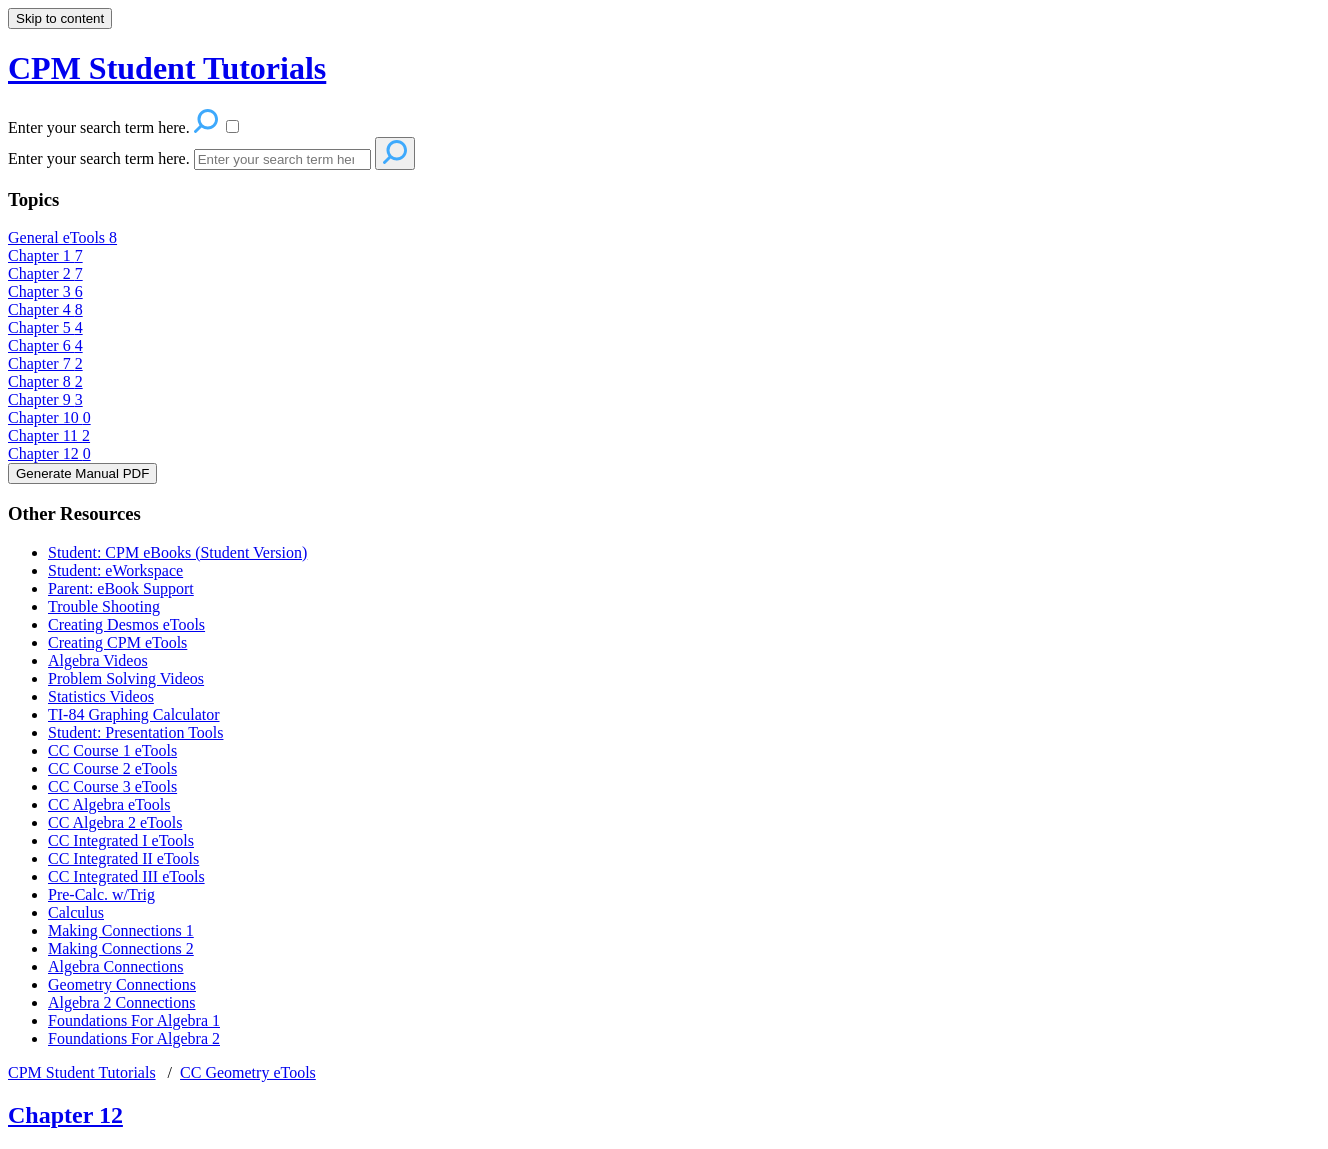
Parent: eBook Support (121, 588)
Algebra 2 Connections (122, 1002)
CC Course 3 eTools (112, 786)
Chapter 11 (49, 435)
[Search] (282, 159)
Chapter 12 (49, 453)
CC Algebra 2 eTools (115, 822)
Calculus (76, 912)
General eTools (62, 237)
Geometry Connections (122, 984)
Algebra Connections (116, 966)
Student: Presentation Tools (135, 732)
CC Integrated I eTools (121, 840)
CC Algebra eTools (109, 804)
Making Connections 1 (121, 930)
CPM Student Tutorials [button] (167, 68)
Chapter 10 (49, 417)
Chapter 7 (45, 363)
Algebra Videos (98, 660)
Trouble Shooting (104, 606)
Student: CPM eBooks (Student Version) (177, 552)
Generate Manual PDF (82, 473)
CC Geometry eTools (248, 1072)
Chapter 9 (45, 399)
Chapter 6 (45, 345)
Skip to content (60, 18)
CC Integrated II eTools (123, 858)
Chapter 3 (45, 291)
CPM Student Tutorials (82, 1072)
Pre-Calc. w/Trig (101, 894)
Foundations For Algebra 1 (134, 1020)
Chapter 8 (45, 381)
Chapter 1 (45, 255)
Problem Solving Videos (126, 678)
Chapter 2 (45, 273)
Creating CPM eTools (117, 642)
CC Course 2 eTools (112, 768)
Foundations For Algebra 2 (134, 1038)
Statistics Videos (101, 696)
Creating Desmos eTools (126, 624)
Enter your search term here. (99, 158)
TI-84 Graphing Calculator (134, 714)
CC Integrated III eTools (126, 876)
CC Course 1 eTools (112, 750)
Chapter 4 (45, 309)
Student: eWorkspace (115, 570)
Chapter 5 (45, 327)
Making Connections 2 (121, 948)
